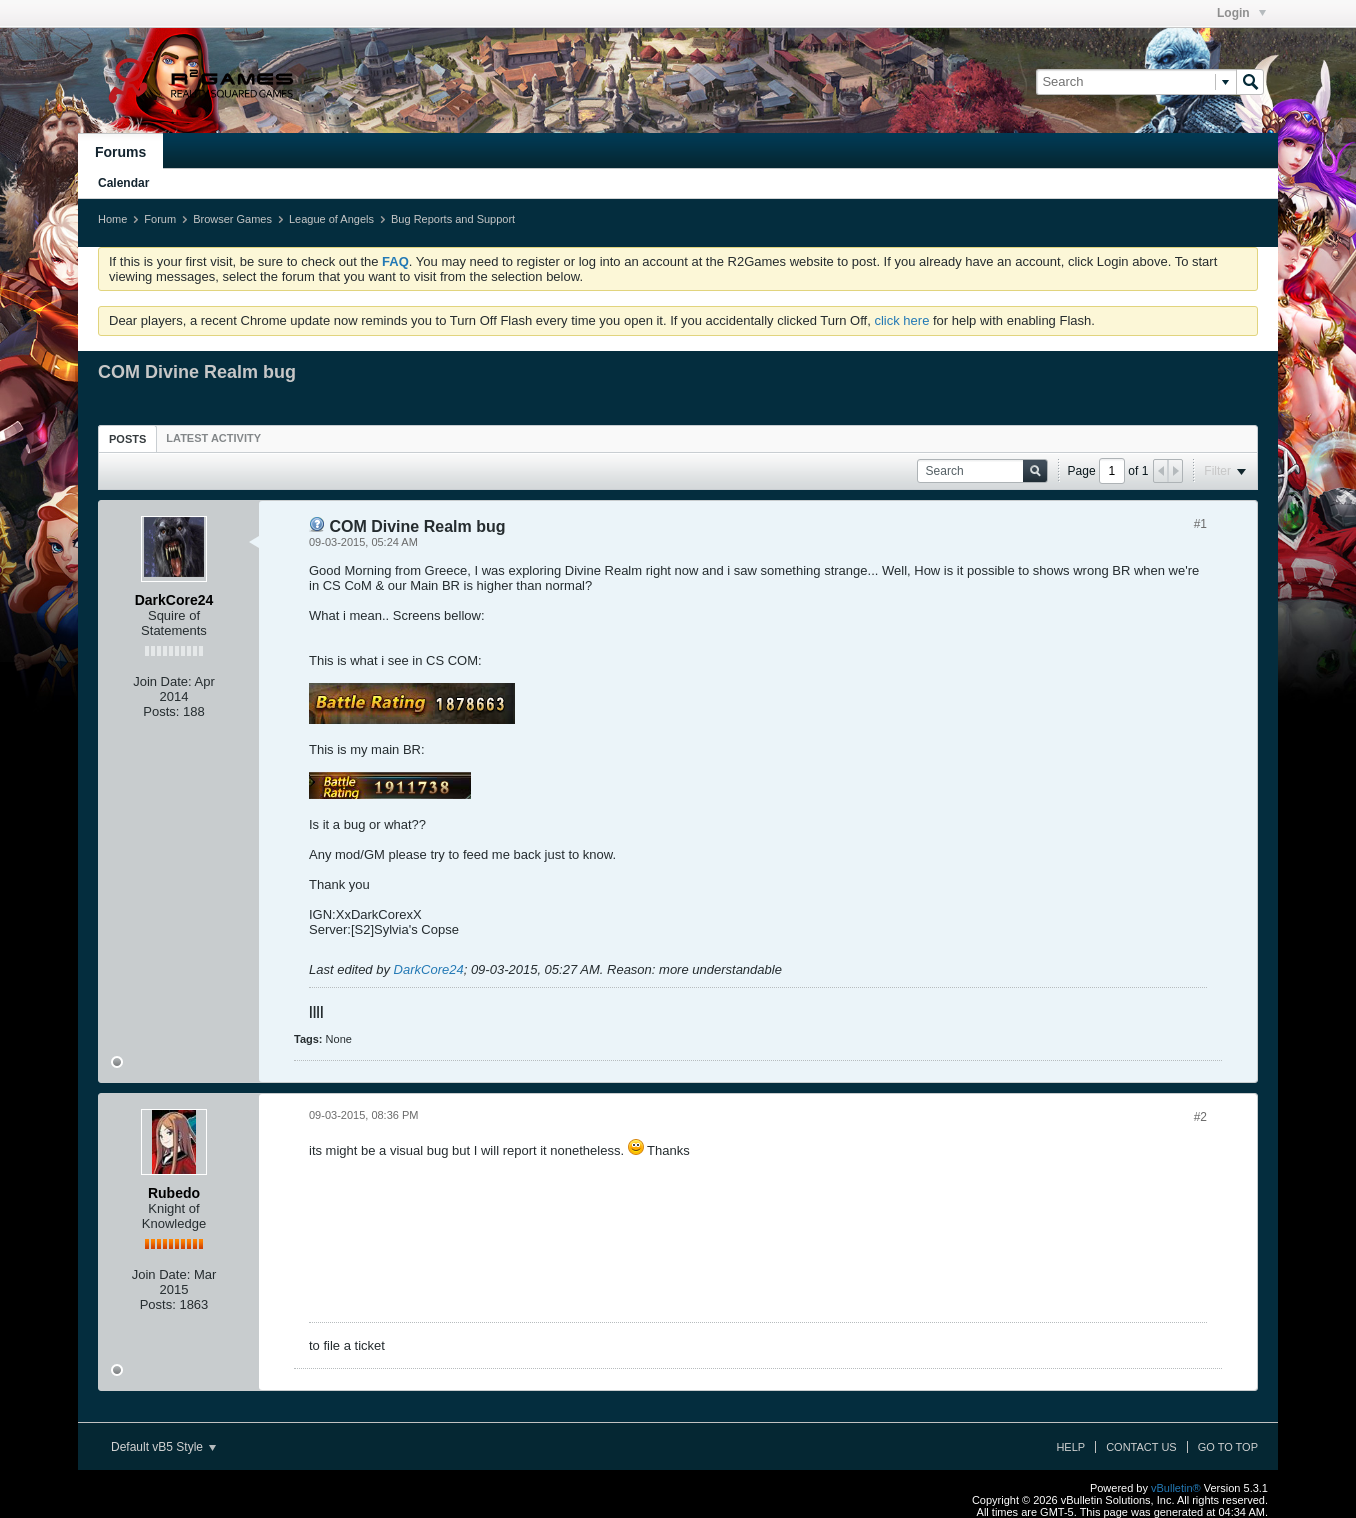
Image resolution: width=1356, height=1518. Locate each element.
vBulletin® (1176, 1488)
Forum (160, 219)
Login (1241, 13)
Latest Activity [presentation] (213, 438)
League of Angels (331, 219)
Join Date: (162, 681)
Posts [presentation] (127, 439)
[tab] (127, 438)
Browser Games (232, 219)
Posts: (161, 711)
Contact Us (1141, 1447)
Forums (120, 152)
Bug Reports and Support (453, 219)
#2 (1200, 1117)
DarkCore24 (429, 969)
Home (112, 219)
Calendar (123, 183)
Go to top (1228, 1447)
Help (1070, 1447)
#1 (1200, 524)
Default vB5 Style (163, 1447)
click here (901, 320)
